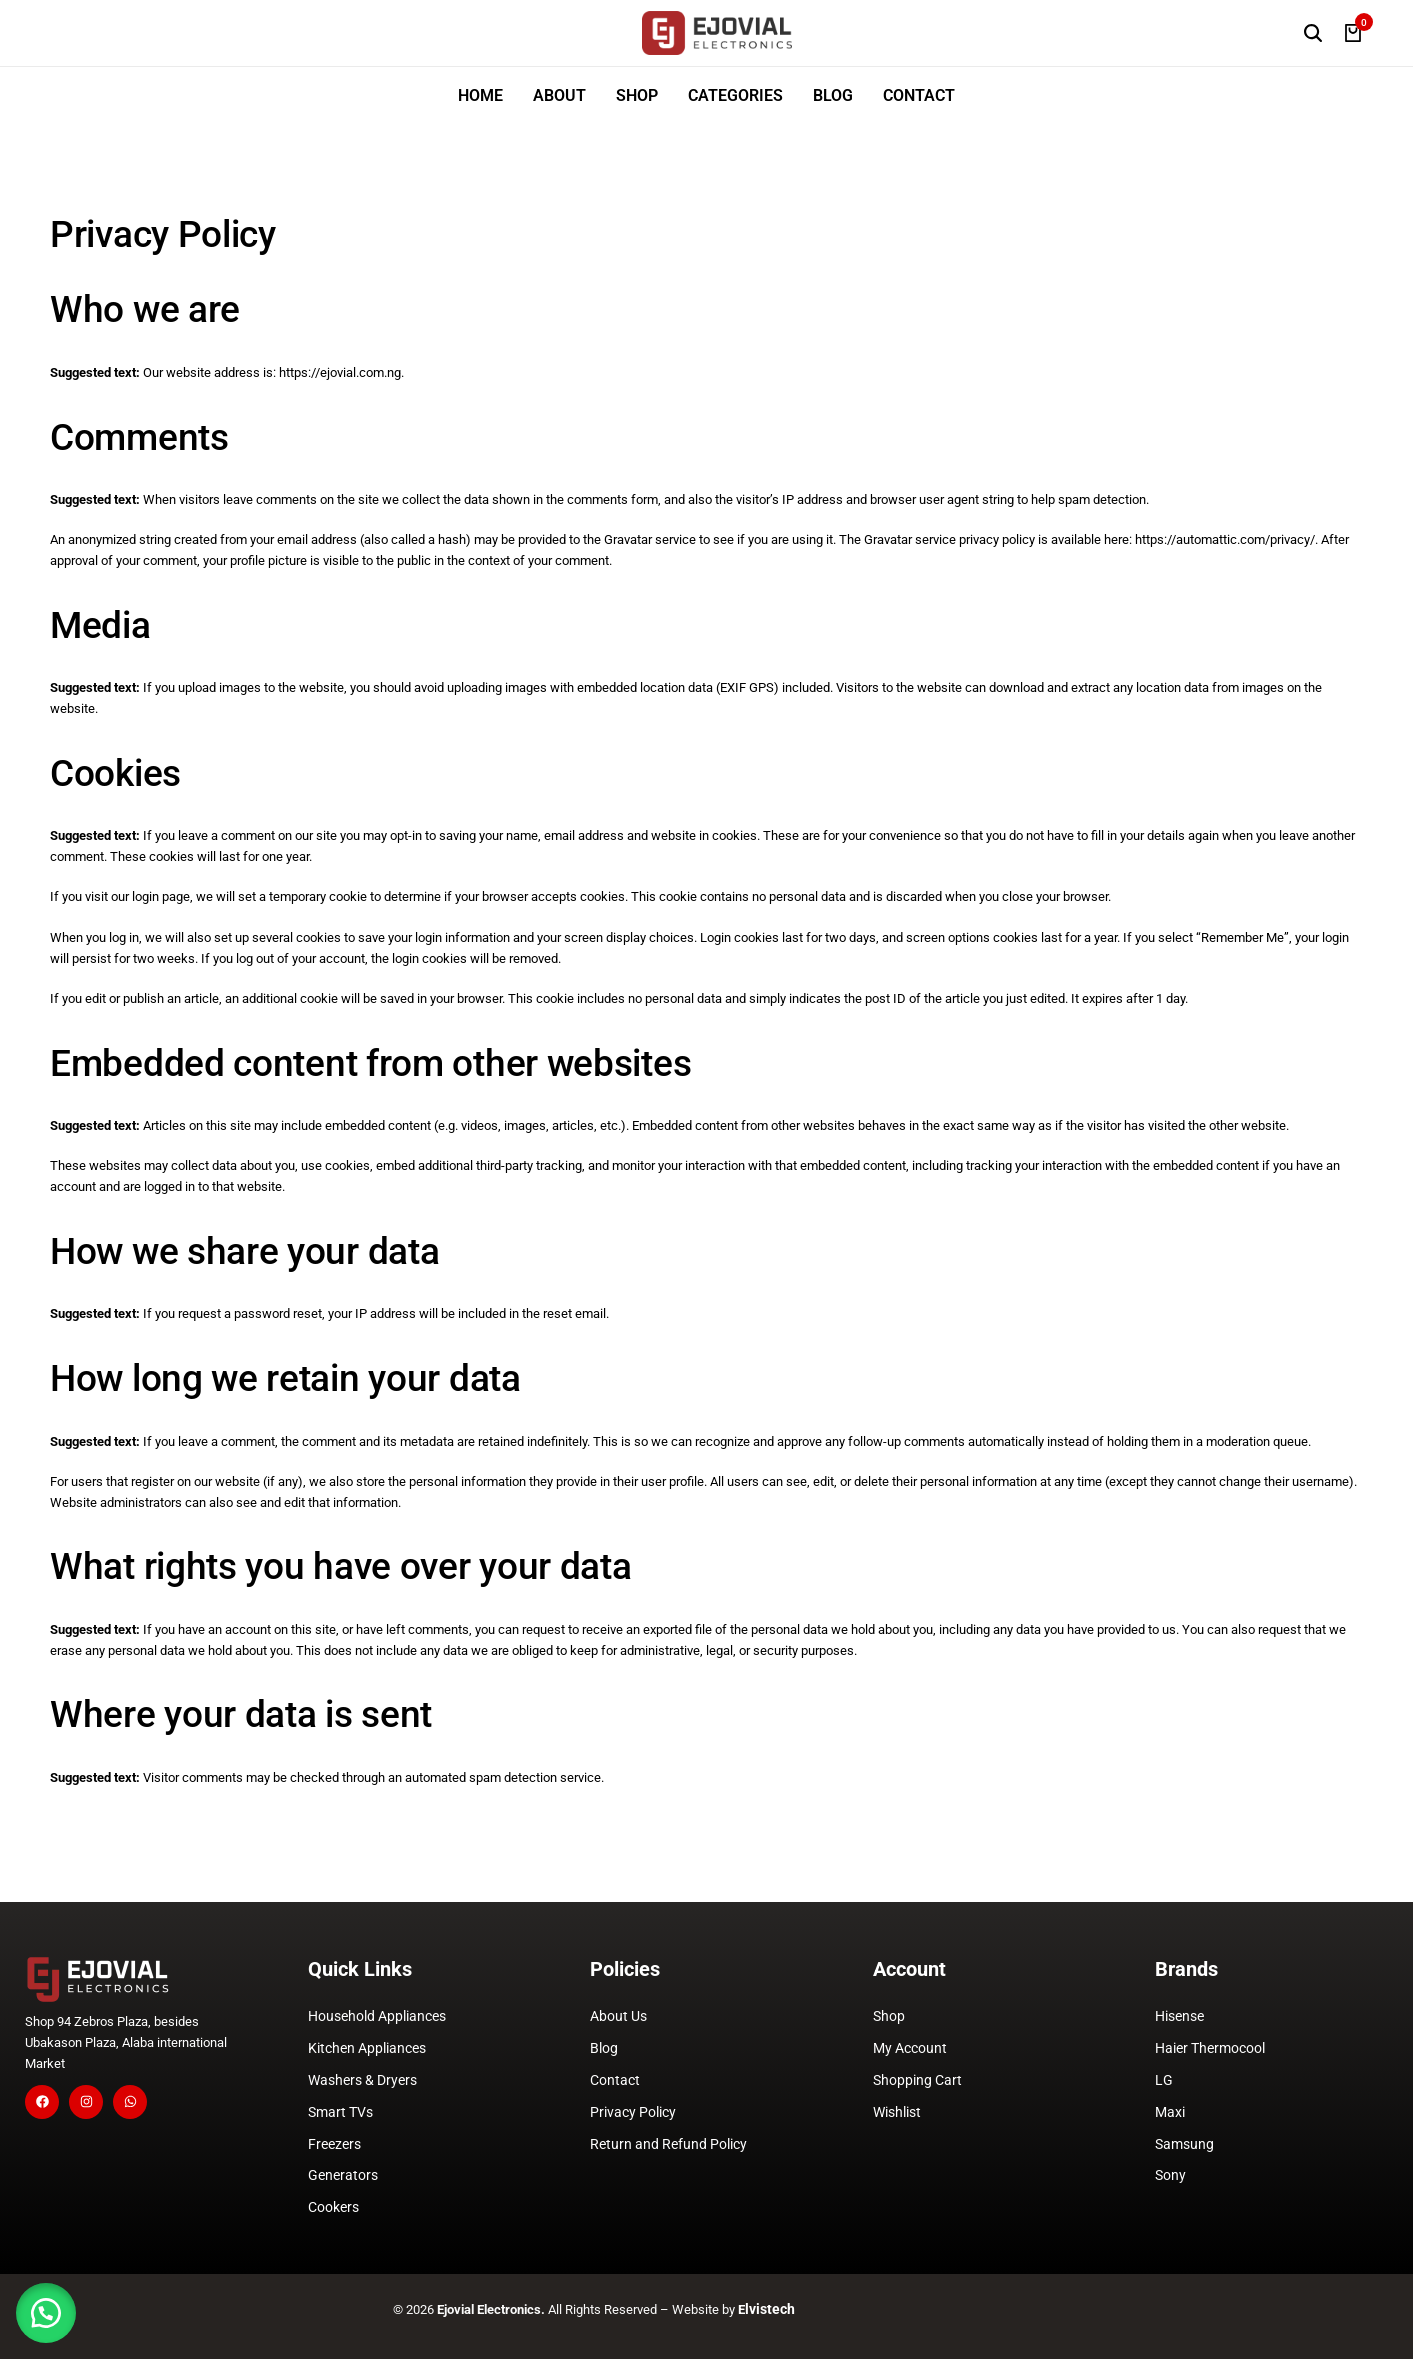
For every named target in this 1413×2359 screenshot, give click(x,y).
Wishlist (897, 2112)
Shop (889, 2016)
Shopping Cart (917, 2080)
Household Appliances (377, 2016)
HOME (480, 95)
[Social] (42, 2102)
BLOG (833, 95)
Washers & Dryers (362, 2080)
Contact (615, 2080)
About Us (618, 2016)
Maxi (1170, 2112)
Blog (604, 2048)
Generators (343, 2175)
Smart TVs (340, 2112)
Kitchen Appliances (367, 2048)
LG (1164, 2080)
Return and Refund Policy (668, 2144)
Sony (1170, 2175)
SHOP (637, 95)
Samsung (1184, 2144)
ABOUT (559, 95)
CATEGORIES (735, 95)
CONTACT (919, 95)
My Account (910, 2048)
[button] (50, 2309)
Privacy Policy (633, 2112)
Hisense (1179, 2016)
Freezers (334, 2144)
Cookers (333, 2207)
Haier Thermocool (1210, 2048)
